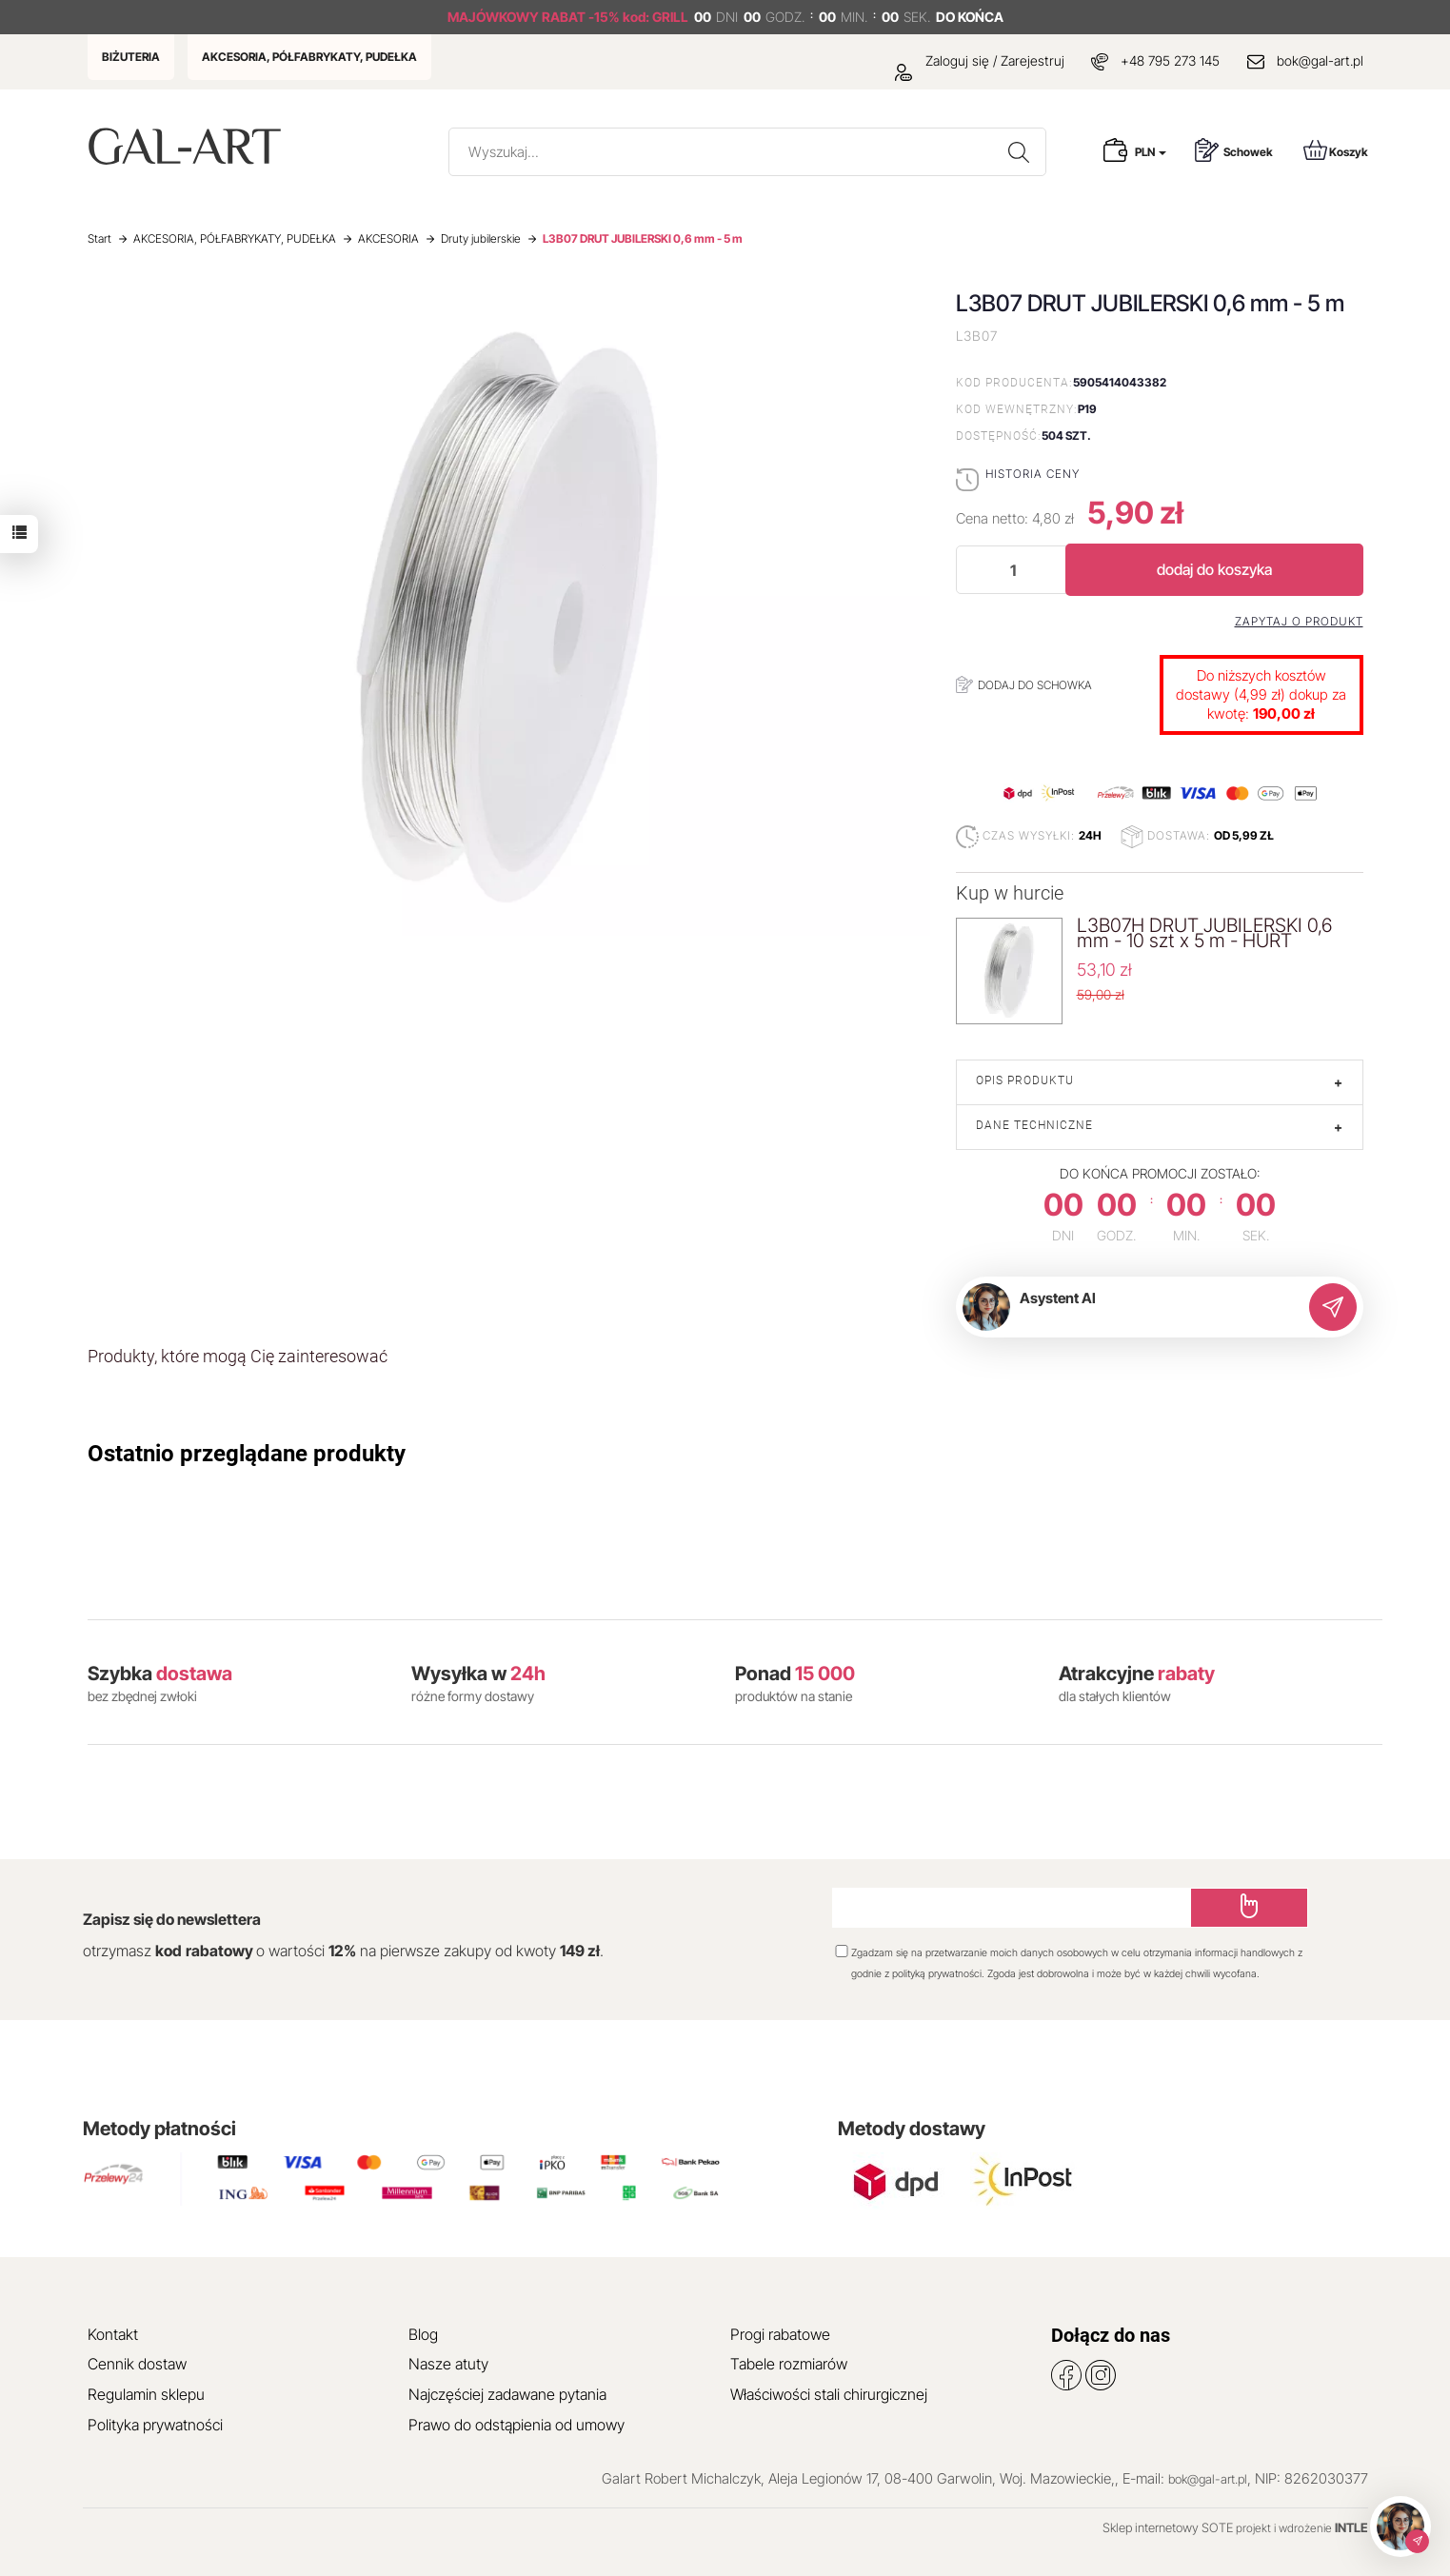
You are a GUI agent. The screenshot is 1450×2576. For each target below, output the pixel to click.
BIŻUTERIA (131, 57)
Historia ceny (1032, 473)
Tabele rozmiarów (788, 2363)
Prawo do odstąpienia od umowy (516, 2424)
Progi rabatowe (780, 2334)
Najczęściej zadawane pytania (507, 2394)
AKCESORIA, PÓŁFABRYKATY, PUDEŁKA (309, 57)
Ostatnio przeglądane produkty (247, 1453)
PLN (1150, 152)
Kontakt (113, 2334)
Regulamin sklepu (146, 2394)
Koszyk (1335, 150)
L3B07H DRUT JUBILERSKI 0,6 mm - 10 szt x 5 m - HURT (1204, 933)
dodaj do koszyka (1214, 569)
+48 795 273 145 (1170, 60)
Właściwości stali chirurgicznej (828, 2394)
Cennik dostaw (137, 2363)
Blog (423, 2334)
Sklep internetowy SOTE (1167, 2527)
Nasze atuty (448, 2363)
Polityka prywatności (155, 2424)
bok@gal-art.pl (1320, 60)
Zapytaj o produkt (1299, 621)
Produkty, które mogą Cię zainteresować (237, 1356)
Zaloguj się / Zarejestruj (979, 60)
